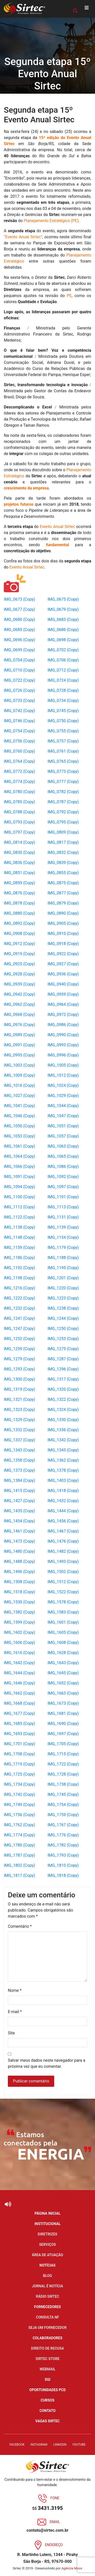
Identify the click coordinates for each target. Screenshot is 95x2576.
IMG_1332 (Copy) (19, 1429)
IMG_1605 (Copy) (63, 1632)
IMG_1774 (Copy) (19, 1835)
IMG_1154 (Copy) (63, 1237)
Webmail (47, 2369)
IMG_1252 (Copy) (19, 1338)
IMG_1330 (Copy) (63, 1419)
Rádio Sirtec (47, 2296)
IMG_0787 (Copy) (63, 801)
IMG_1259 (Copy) (19, 1348)
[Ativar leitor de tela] (8, 2204)
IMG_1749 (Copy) (19, 1804)
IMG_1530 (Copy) (19, 1602)
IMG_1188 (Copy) (63, 1257)
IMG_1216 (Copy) (19, 1288)
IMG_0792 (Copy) (63, 812)
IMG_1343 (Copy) (19, 1450)
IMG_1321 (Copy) (19, 1399)
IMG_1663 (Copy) (63, 1693)
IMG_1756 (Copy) (19, 1814)
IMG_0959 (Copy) (63, 994)
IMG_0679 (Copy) (63, 609)
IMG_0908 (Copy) (19, 933)
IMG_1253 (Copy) (63, 1338)
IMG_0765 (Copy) (63, 761)
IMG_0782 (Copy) (63, 791)
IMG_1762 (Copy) (19, 1824)
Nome (15, 1990)
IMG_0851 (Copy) (19, 872)
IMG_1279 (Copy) (19, 1358)
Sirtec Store (47, 2359)
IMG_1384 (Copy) (19, 1480)
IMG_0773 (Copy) (63, 771)
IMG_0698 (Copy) (63, 639)
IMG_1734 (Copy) (19, 1784)
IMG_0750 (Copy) (63, 720)
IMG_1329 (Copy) (19, 1419)
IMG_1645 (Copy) (63, 1672)
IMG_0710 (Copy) (19, 670)
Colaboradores (47, 2338)
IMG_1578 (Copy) (63, 1602)
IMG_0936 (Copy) (63, 974)
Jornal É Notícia (47, 2286)
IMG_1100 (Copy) (19, 1196)
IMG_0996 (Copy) (63, 1055)
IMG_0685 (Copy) (19, 629)
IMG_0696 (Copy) (19, 639)
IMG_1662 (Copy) (19, 1693)
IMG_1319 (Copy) (19, 1389)
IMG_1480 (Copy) (19, 1551)
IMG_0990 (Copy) (63, 1034)
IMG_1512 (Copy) (63, 1581)
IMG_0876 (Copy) (19, 893)
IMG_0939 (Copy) (19, 984)
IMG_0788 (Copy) (19, 812)
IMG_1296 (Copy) (63, 1369)
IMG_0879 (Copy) (63, 903)
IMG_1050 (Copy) (19, 1126)
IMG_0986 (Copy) (63, 1024)
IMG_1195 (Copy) (63, 1267)
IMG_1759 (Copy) (63, 1814)
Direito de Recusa (47, 2348)
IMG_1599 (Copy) (19, 1622)
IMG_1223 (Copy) (63, 1298)
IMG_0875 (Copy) (63, 882)
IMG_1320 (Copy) (63, 1389)
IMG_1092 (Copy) (63, 1176)
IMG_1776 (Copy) (63, 1835)
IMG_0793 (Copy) (19, 822)
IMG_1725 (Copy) (19, 1774)
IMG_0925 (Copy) (19, 963)
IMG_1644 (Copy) (19, 1672)
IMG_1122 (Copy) (19, 1217)
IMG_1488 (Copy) (19, 1561)
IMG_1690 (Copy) (63, 1723)
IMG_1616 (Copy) (19, 1652)
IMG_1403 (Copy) (63, 1480)
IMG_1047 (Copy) (63, 1115)
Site (11, 2033)
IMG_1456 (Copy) (63, 1521)
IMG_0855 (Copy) (63, 872)
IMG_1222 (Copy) (19, 1298)
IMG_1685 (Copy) (19, 1723)
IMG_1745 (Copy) (63, 1794)
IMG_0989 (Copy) (19, 1034)
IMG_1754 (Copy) (63, 1804)
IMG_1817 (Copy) (19, 1875)
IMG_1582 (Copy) (19, 1612)
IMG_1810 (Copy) (63, 1865)
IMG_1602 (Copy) (19, 1632)
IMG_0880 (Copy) (19, 913)
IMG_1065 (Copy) (63, 1156)
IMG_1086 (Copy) (63, 1166)
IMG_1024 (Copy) (63, 1085)
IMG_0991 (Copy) (19, 1045)
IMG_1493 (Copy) (63, 1561)
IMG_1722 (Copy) (63, 1764)
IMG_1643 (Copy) (63, 1662)
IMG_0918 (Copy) (63, 943)
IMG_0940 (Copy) (63, 984)
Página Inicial (47, 2213)
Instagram (38, 2444)
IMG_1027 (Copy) (19, 1095)
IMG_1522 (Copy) (63, 1591)
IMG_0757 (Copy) (63, 741)
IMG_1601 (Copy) (63, 1622)
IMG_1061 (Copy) (19, 1146)
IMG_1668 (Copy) (19, 1703)
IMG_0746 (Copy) (19, 720)
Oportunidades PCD (47, 2390)
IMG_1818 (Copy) (63, 1875)
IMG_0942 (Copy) (19, 994)
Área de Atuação (47, 2255)
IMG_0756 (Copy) (19, 741)
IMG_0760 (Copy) (19, 751)
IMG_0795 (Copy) (63, 822)
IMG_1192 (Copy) (19, 1267)
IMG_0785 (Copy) (19, 801)
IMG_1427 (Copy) (19, 1500)
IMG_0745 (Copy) (63, 710)
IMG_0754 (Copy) (19, 731)
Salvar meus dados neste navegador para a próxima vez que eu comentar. (46, 2063)
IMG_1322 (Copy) (63, 1399)
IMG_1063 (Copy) (63, 1146)
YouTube (78, 2444)
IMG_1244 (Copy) (63, 1318)
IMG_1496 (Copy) (19, 1571)
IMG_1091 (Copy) (19, 1176)
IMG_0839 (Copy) (63, 862)
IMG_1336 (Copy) (63, 1429)
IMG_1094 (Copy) (19, 1186)
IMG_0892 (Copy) (19, 923)
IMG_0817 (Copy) (63, 842)
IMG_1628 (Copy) (63, 1652)
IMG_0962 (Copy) (19, 1004)
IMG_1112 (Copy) (19, 1207)
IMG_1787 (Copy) (19, 1855)
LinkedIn (59, 2444)
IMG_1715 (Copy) (63, 1754)
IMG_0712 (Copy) (63, 670)
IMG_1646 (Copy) (19, 1683)
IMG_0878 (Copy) (19, 903)
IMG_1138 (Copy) (19, 1227)
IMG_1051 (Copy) (63, 1126)
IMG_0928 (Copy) (19, 974)
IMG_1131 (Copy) (63, 1217)
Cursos (47, 2400)
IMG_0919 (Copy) (19, 953)
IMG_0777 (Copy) (63, 781)
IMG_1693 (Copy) (19, 1733)
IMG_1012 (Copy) (63, 1075)
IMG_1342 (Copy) (63, 1440)
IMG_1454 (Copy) (19, 1521)
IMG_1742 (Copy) (19, 1794)
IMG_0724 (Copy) (63, 680)
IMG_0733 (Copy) (19, 700)
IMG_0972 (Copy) (63, 1014)
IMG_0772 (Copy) (19, 771)
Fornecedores (47, 2307)
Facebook (17, 2444)
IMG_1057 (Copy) (63, 1136)
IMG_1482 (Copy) (63, 1551)
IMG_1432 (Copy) (63, 1500)
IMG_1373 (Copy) (19, 1470)
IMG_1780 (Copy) (19, 1845)
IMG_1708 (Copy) (19, 1754)
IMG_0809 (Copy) (63, 832)
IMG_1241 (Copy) (19, 1318)
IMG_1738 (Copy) (63, 1784)
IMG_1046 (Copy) (19, 1115)
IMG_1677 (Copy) (19, 1713)
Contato (47, 2411)
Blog (47, 2276)
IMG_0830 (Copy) (19, 852)
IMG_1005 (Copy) (63, 1065)
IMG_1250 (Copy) (63, 1328)
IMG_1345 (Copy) (63, 1450)
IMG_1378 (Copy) (63, 1470)
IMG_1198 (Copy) (19, 1277)
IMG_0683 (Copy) (63, 619)
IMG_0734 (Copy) (63, 700)
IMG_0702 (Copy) (63, 649)
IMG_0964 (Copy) (63, 1004)
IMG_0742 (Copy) (19, 710)
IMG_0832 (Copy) (63, 852)
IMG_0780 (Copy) (19, 791)
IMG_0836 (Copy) (19, 862)
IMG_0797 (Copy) (19, 832)
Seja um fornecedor (47, 2328)
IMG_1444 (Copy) (63, 1510)
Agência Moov (71, 2568)
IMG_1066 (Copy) (19, 1166)
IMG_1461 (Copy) (19, 1531)
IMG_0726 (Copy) (19, 690)
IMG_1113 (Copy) (63, 1207)
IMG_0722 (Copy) (19, 680)
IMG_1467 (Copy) (63, 1531)
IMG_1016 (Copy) (19, 1085)
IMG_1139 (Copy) (63, 1227)
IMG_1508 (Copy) (19, 1581)
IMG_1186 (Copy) (19, 1257)
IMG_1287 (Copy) (63, 1358)
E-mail (15, 2011)
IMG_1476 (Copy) (63, 1541)
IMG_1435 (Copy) (19, 1510)
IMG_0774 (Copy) (19, 781)
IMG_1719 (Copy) (19, 1764)
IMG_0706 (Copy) (63, 660)
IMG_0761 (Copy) (63, 751)
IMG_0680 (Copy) (19, 619)
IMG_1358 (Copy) (19, 1460)
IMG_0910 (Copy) (63, 933)
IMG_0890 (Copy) (63, 913)
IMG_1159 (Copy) (19, 1247)
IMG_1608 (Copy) (63, 1642)
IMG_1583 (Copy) (63, 1612)
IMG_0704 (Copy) (19, 660)
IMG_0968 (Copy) (19, 1014)
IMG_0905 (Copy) (63, 923)
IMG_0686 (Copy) (63, 629)
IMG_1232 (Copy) (19, 1308)
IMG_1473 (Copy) (19, 1541)
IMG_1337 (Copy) (19, 1440)
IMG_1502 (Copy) (63, 1571)
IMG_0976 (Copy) (19, 1024)
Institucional (47, 2224)
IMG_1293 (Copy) (19, 1369)
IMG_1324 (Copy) (63, 1409)
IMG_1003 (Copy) (19, 1065)
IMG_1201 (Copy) (63, 1277)
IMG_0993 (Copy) (63, 1045)
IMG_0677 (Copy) (19, 609)
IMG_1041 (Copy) (19, 1105)
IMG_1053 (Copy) (19, 1136)
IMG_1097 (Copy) (63, 1186)
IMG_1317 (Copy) (63, 1379)
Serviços (47, 2245)
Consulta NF (47, 2317)
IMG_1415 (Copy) (19, 1490)
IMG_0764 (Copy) (19, 761)
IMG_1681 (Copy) (63, 1713)
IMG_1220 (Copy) (63, 1288)
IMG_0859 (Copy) (19, 882)
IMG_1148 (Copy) (19, 1237)
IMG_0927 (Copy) (63, 963)
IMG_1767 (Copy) (63, 1824)
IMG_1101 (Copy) (63, 1196)
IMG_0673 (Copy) (19, 599)
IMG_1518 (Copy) (19, 1591)
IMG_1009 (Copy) (19, 1075)
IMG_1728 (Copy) (63, 1774)
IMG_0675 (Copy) (63, 599)
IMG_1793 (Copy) (63, 1855)
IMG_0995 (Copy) (19, 1055)
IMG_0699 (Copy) (19, 649)
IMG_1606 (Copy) (19, 1642)
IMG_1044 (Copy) (63, 1105)
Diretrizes (47, 2234)
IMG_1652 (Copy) (63, 1683)
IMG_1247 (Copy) (19, 1328)
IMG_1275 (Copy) (63, 1348)
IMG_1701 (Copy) (19, 1743)
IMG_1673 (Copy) (63, 1703)
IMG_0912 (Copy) (19, 943)
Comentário (20, 1926)
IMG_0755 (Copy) (63, 731)
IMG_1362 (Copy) (63, 1460)
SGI (47, 2379)
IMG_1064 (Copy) (19, 1156)
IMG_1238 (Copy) (63, 1308)
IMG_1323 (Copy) (19, 1409)
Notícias (47, 2265)
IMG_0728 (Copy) (63, 690)
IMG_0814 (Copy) (19, 842)
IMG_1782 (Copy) (63, 1845)
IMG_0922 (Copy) (63, 953)
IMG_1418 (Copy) (63, 1490)
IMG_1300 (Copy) (19, 1379)
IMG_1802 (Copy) (19, 1865)
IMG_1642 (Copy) (19, 1662)
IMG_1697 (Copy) (63, 1733)
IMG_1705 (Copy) (63, 1743)
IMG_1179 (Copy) (63, 1247)
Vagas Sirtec (47, 2421)
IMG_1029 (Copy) (63, 1095)
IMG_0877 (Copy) (63, 893)
